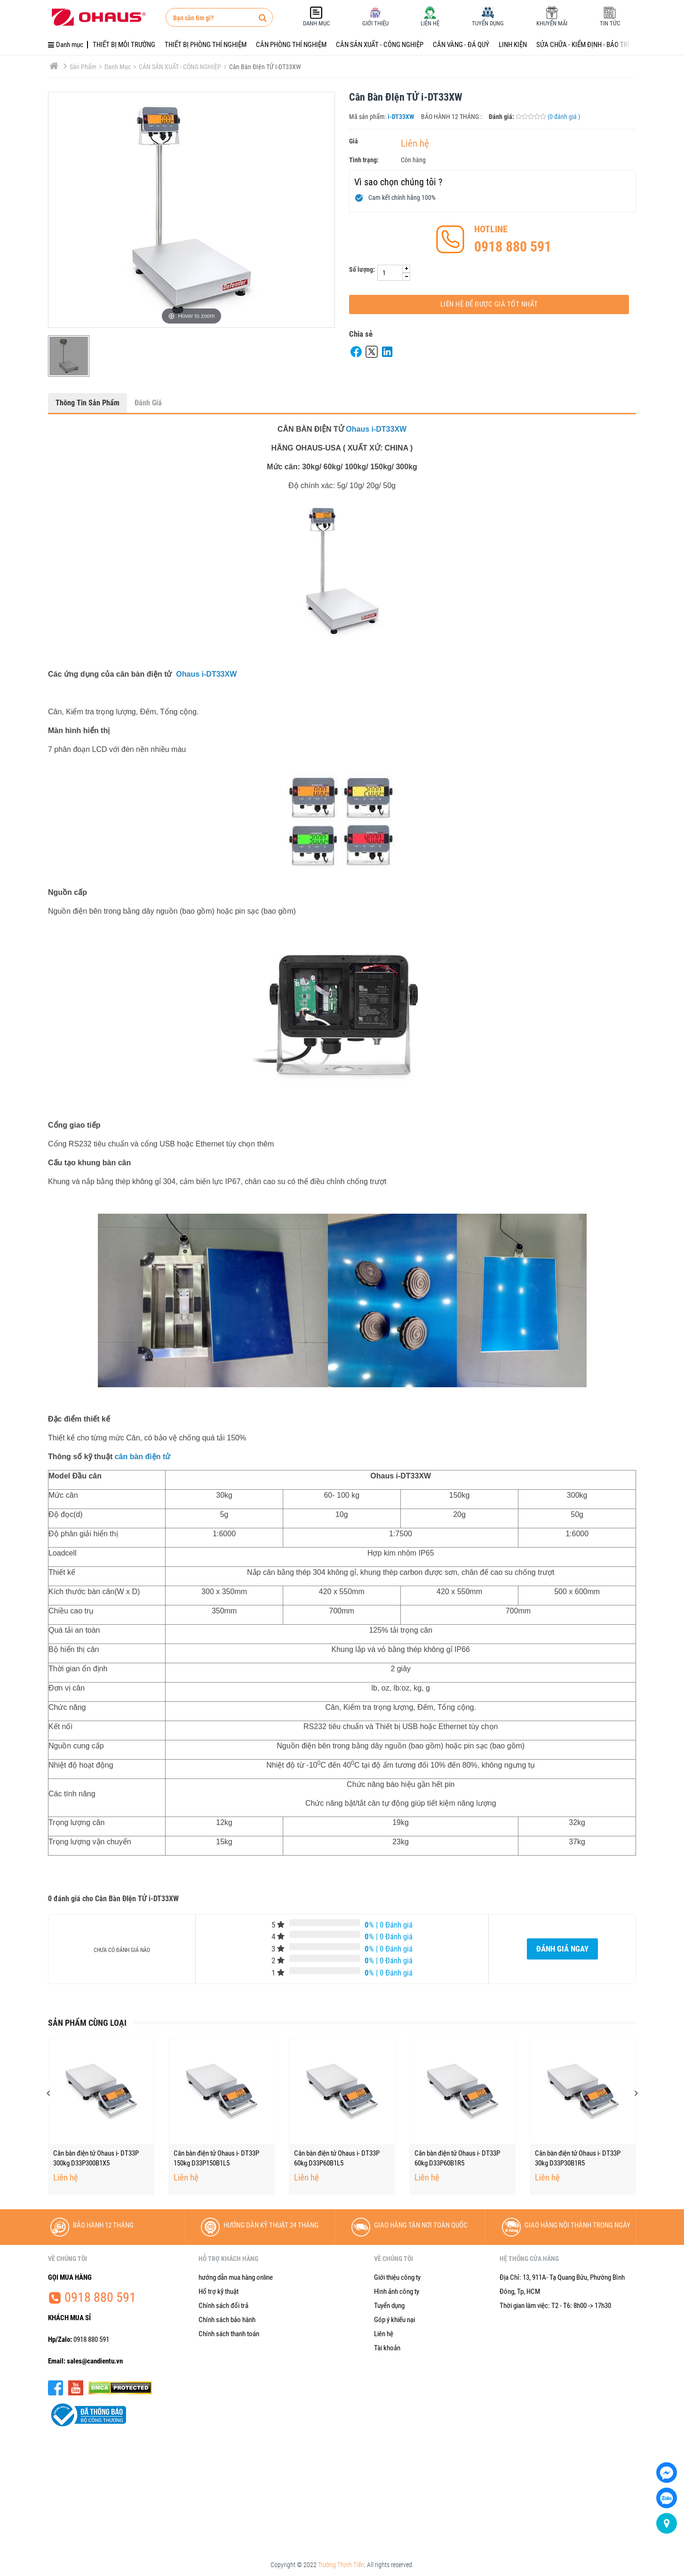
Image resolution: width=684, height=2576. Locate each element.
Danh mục (120, 67)
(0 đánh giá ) (564, 116)
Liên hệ (415, 143)
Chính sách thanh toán (229, 2334)
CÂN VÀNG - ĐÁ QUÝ (461, 44)
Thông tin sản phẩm (87, 402)
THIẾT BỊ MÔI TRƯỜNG (124, 44)
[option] (68, 356)
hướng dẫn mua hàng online (236, 2277)
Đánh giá (148, 402)
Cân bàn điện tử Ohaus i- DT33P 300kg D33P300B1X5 (216, 2158)
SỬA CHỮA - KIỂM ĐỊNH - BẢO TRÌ (582, 44)
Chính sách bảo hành (227, 2319)
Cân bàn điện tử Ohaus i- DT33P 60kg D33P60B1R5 (577, 2158)
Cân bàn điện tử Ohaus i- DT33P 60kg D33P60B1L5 (457, 2158)
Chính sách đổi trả (223, 2305)
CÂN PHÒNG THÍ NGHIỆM (291, 44)
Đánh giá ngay (562, 1948)
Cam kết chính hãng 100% (402, 197)
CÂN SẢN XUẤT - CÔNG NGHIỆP (379, 44)
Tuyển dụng (389, 2305)
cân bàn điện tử (143, 1457)
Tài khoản (387, 2348)
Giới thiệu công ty (397, 2277)
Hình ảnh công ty (396, 2291)
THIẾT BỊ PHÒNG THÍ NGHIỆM (206, 44)
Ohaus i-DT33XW (376, 429)
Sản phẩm (86, 67)
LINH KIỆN (513, 44)
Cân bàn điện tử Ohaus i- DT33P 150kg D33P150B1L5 (337, 2158)
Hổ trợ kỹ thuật (219, 2291)
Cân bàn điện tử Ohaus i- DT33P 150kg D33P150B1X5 (96, 2158)
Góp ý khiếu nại (394, 2319)
